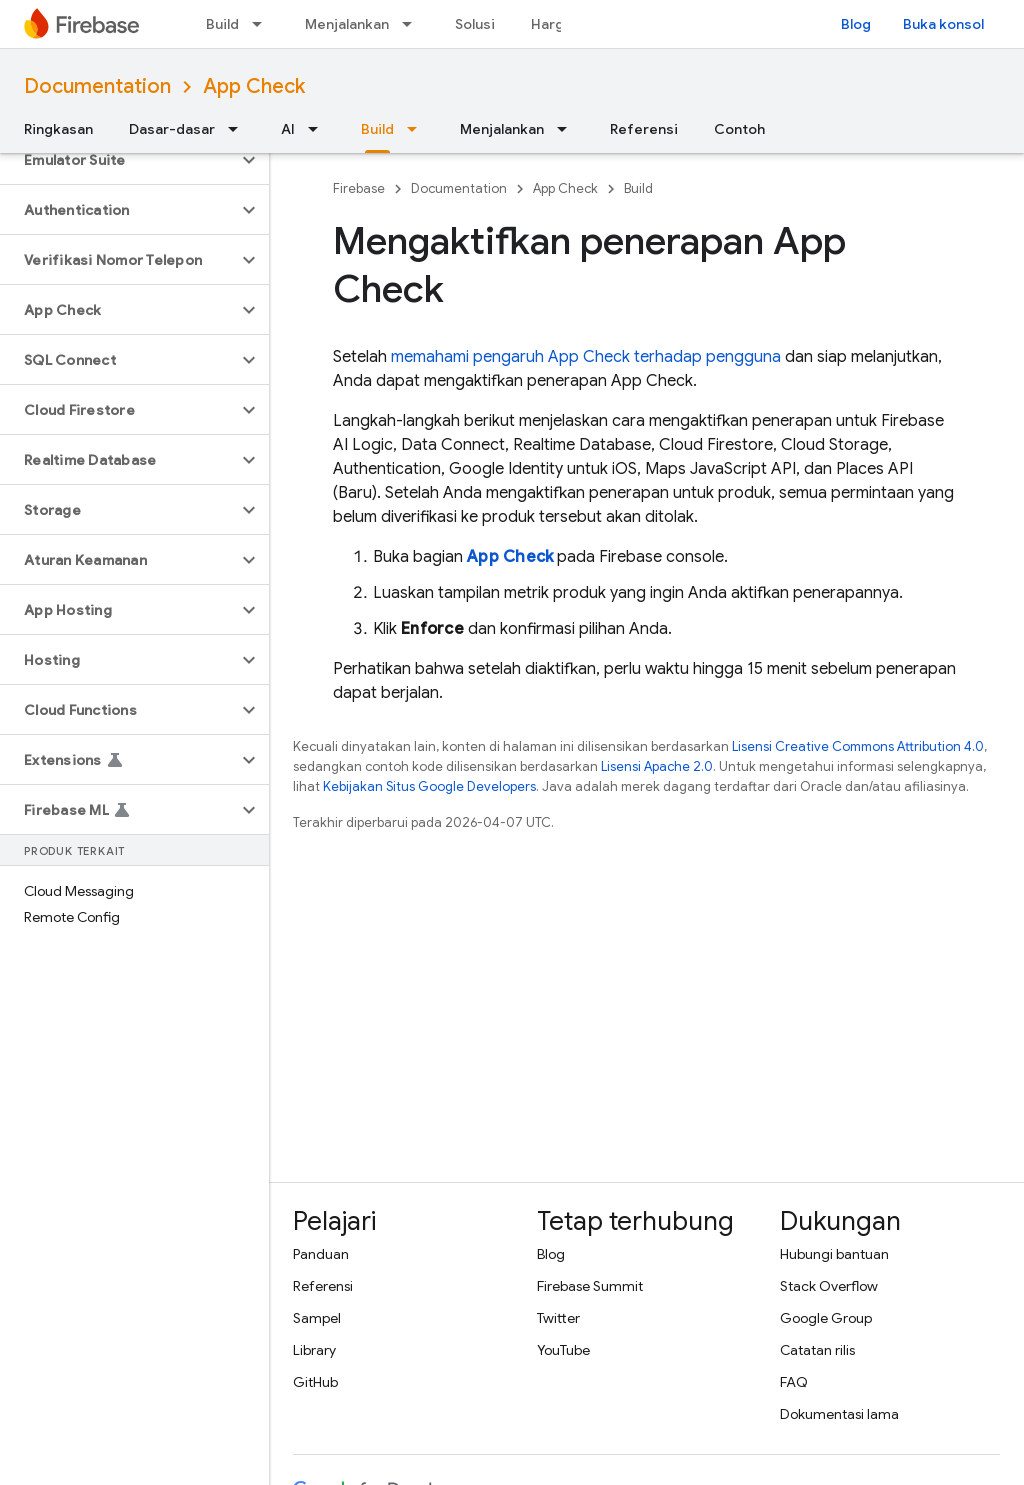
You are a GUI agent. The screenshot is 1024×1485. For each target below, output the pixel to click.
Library (314, 1350)
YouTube (563, 1350)
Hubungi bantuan (834, 1254)
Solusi (475, 24)
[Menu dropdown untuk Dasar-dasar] (239, 129)
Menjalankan (347, 24)
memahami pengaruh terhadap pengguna (586, 357)
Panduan (321, 1254)
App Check (254, 86)
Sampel (317, 1318)
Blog (856, 24)
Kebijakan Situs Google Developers (429, 786)
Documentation (97, 86)
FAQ (794, 1382)
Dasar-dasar (172, 129)
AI (288, 129)
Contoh (739, 129)
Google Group (826, 1318)
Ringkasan (58, 129)
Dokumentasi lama (839, 1414)
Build (222, 24)
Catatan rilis (817, 1350)
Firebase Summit (590, 1286)
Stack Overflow (829, 1286)
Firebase (359, 188)
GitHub (315, 1382)
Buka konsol (943, 24)
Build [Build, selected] (377, 129)
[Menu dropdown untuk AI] (319, 129)
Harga (551, 24)
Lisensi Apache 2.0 (657, 766)
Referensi (644, 129)
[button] (118, 160)
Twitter (558, 1318)
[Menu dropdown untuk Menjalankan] (413, 24)
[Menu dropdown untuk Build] (263, 24)
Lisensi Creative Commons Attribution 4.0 (858, 746)
